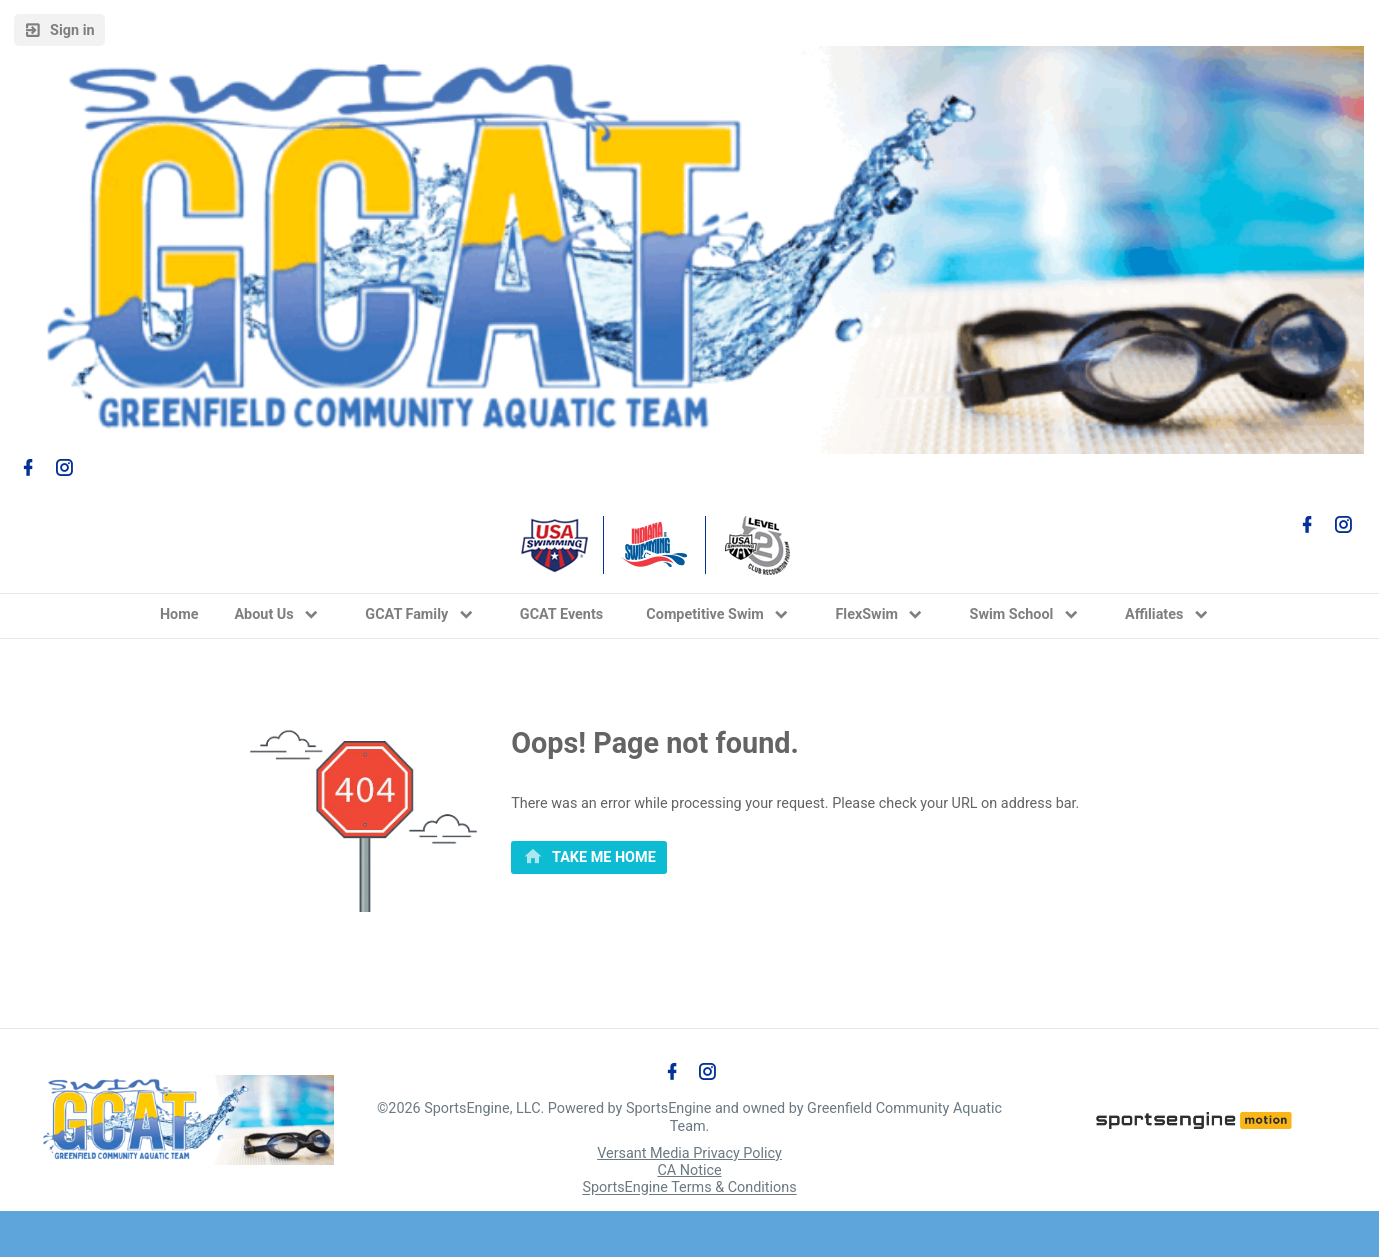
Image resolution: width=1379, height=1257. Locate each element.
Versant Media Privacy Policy (689, 1153)
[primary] (589, 858)
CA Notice (689, 1170)
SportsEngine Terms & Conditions (689, 1188)
